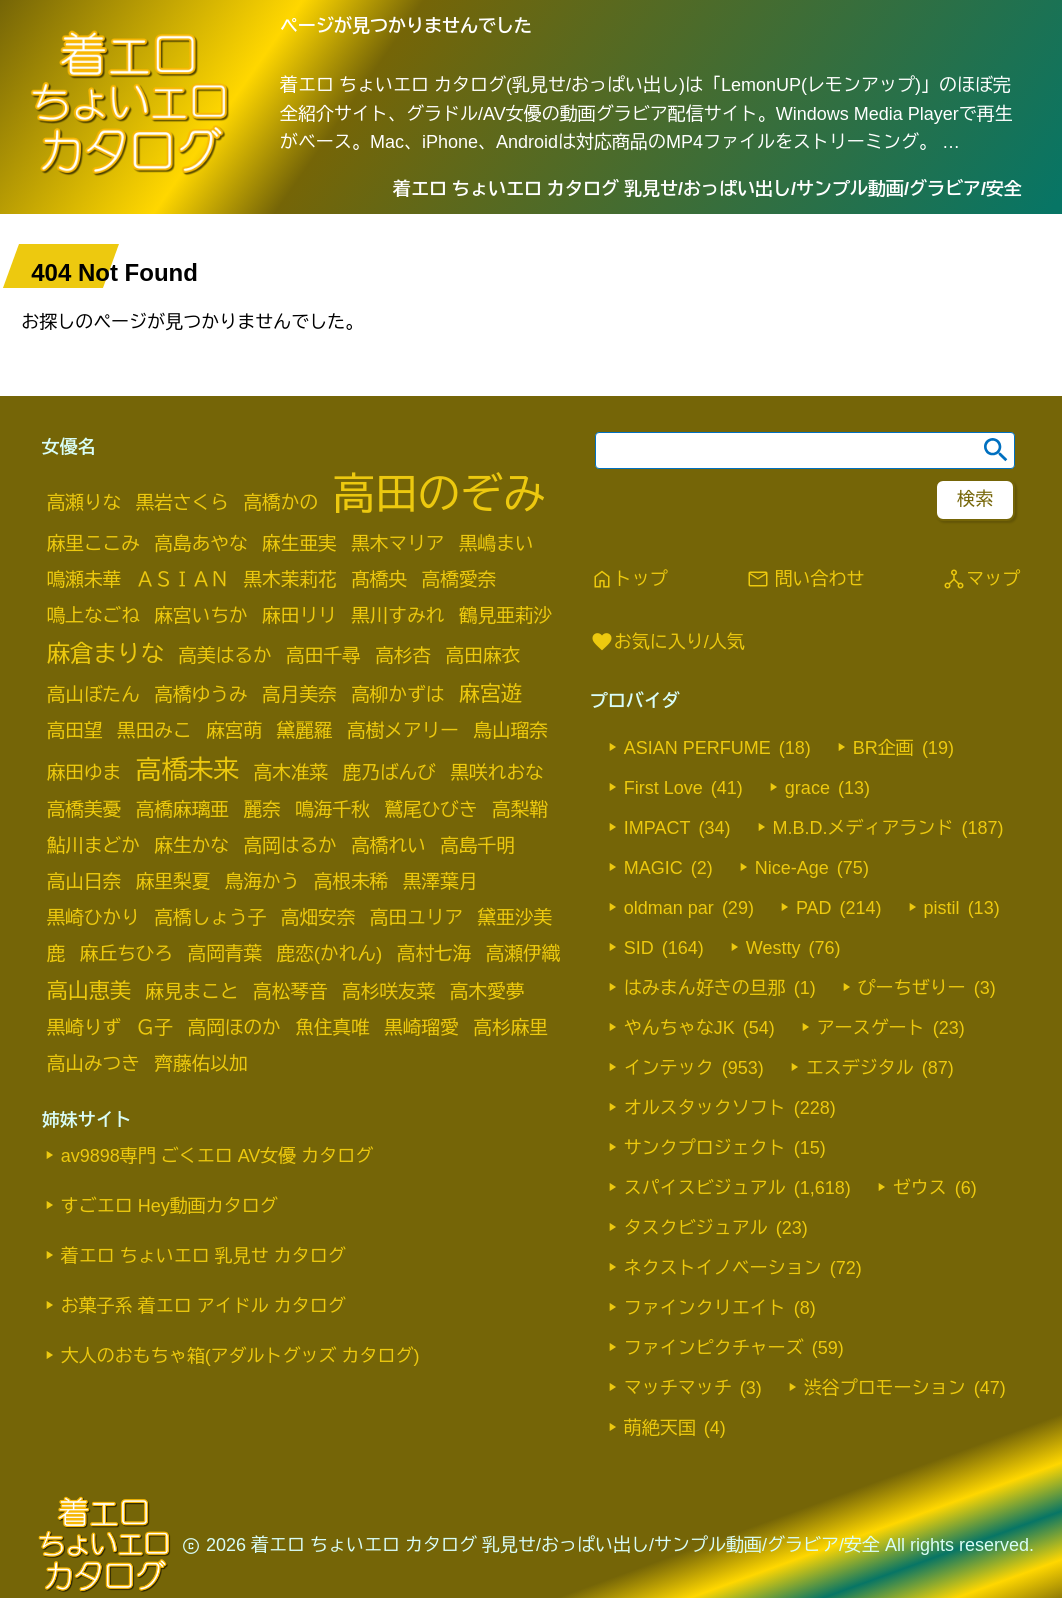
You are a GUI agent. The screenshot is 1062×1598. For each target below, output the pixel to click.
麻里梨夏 (173, 881)
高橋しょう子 (210, 917)
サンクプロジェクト (705, 1148)
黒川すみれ (397, 615)
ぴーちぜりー (912, 988)
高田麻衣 (483, 655)
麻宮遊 (490, 693)
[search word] (805, 450)
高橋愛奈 (459, 579)
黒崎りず (84, 1027)
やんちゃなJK (679, 1028)
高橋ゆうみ (200, 694)
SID (639, 948)
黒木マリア (397, 543)
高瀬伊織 (523, 953)
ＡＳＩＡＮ (182, 579)
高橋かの (280, 502)
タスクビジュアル (696, 1228)
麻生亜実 (299, 543)
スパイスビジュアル (705, 1188)
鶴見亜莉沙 (505, 615)
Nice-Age (792, 868)
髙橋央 (379, 579)
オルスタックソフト (705, 1108)
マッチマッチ (678, 1388)
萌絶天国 (660, 1428)
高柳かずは (397, 694)
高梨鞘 (520, 809)
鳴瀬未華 (84, 579)
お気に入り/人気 (667, 642)
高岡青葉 (224, 953)
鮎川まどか (93, 845)
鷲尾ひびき (430, 809)
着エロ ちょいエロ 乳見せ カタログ (203, 1256)
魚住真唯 (332, 1027)
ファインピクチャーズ (714, 1348)
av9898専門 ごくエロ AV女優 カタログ (217, 1156)
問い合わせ (805, 579)
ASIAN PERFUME (697, 748)
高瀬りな (84, 502)
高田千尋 (323, 655)
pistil (942, 908)
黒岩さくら (182, 502)
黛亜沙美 (515, 917)
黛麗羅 (305, 730)
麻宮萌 (234, 730)
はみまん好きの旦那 (705, 988)
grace (807, 788)
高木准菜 (291, 772)
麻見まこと (191, 991)
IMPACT (657, 828)
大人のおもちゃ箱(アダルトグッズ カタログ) (240, 1356)
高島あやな (200, 543)
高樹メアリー (403, 730)
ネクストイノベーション (723, 1268)
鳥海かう (262, 881)
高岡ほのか (233, 1027)
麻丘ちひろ (126, 953)
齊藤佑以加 (200, 1063)
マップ (981, 579)
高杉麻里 (510, 1027)
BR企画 (883, 748)
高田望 (75, 730)
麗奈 (261, 809)
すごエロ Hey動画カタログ (169, 1206)
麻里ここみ (93, 543)
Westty (773, 948)
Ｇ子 (154, 1027)
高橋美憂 (84, 809)
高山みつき (93, 1063)
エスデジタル (860, 1068)
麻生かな (191, 845)
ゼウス (920, 1188)
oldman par (669, 908)
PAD (814, 908)
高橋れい (388, 845)
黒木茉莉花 (289, 579)
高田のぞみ (439, 494)
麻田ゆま (84, 772)
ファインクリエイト (705, 1308)
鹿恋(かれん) (330, 953)
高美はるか (224, 655)
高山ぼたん (93, 694)
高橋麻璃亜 (182, 809)
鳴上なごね (93, 615)
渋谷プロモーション (885, 1388)
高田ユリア (416, 917)
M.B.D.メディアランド (863, 828)
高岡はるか (289, 845)
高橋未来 (187, 770)
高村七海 (434, 953)
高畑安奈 (318, 917)
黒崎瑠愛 (421, 1027)
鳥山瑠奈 (510, 730)
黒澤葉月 (440, 881)
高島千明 (477, 845)
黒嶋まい (496, 543)
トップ (629, 579)
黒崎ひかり (93, 917)
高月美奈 (299, 694)
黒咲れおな (496, 772)
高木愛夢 (487, 991)
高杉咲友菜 (388, 991)
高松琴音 (290, 991)
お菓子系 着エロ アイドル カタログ (203, 1306)
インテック (669, 1068)
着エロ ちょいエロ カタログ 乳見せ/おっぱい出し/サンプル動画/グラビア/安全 (707, 189)
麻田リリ (299, 615)
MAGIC (653, 868)
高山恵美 (89, 990)
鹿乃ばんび (389, 772)
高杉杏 (403, 655)
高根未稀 (351, 881)
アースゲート (871, 1028)
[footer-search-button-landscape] (975, 500)
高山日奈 (84, 881)
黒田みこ (154, 730)
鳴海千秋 (332, 809)
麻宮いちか (200, 615)
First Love (663, 788)
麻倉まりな (105, 654)
